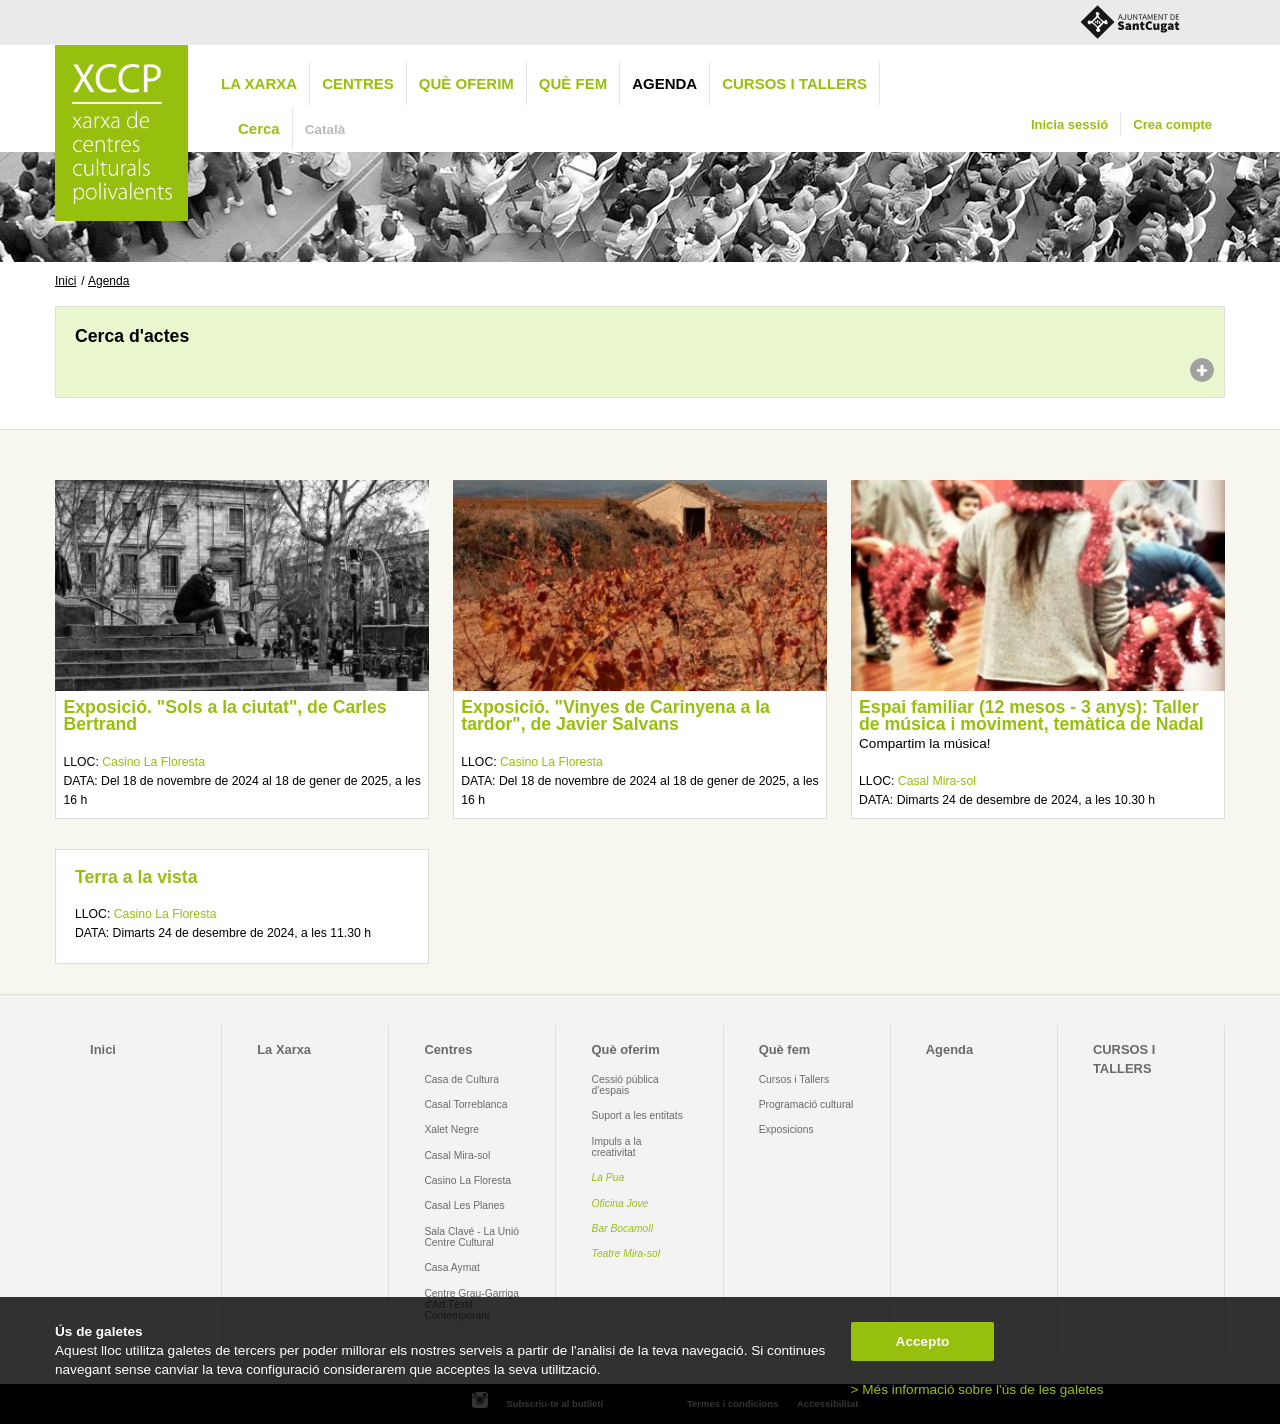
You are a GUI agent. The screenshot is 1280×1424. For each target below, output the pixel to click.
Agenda (664, 83)
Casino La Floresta (153, 762)
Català (325, 129)
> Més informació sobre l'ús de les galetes (977, 1389)
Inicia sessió (1069, 124)
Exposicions (786, 1129)
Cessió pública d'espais (625, 1085)
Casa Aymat (452, 1267)
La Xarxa (259, 83)
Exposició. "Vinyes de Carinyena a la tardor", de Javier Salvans (615, 716)
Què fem (573, 83)
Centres (358, 83)
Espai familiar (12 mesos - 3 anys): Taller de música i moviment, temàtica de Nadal (1031, 716)
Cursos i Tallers (794, 1079)
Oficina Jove (620, 1203)
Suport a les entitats (637, 1115)
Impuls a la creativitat (617, 1147)
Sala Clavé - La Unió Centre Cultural (471, 1237)
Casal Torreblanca (465, 1104)
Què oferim (466, 83)
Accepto (923, 1341)
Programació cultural (806, 1104)
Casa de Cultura (461, 1079)
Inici (65, 281)
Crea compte (1172, 124)
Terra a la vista (136, 877)
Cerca (259, 128)
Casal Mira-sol (937, 781)
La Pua (608, 1177)
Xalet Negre (451, 1129)
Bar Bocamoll (622, 1228)
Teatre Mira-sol (626, 1253)
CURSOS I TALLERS (794, 83)
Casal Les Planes (464, 1205)
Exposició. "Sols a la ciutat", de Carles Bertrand (224, 716)
